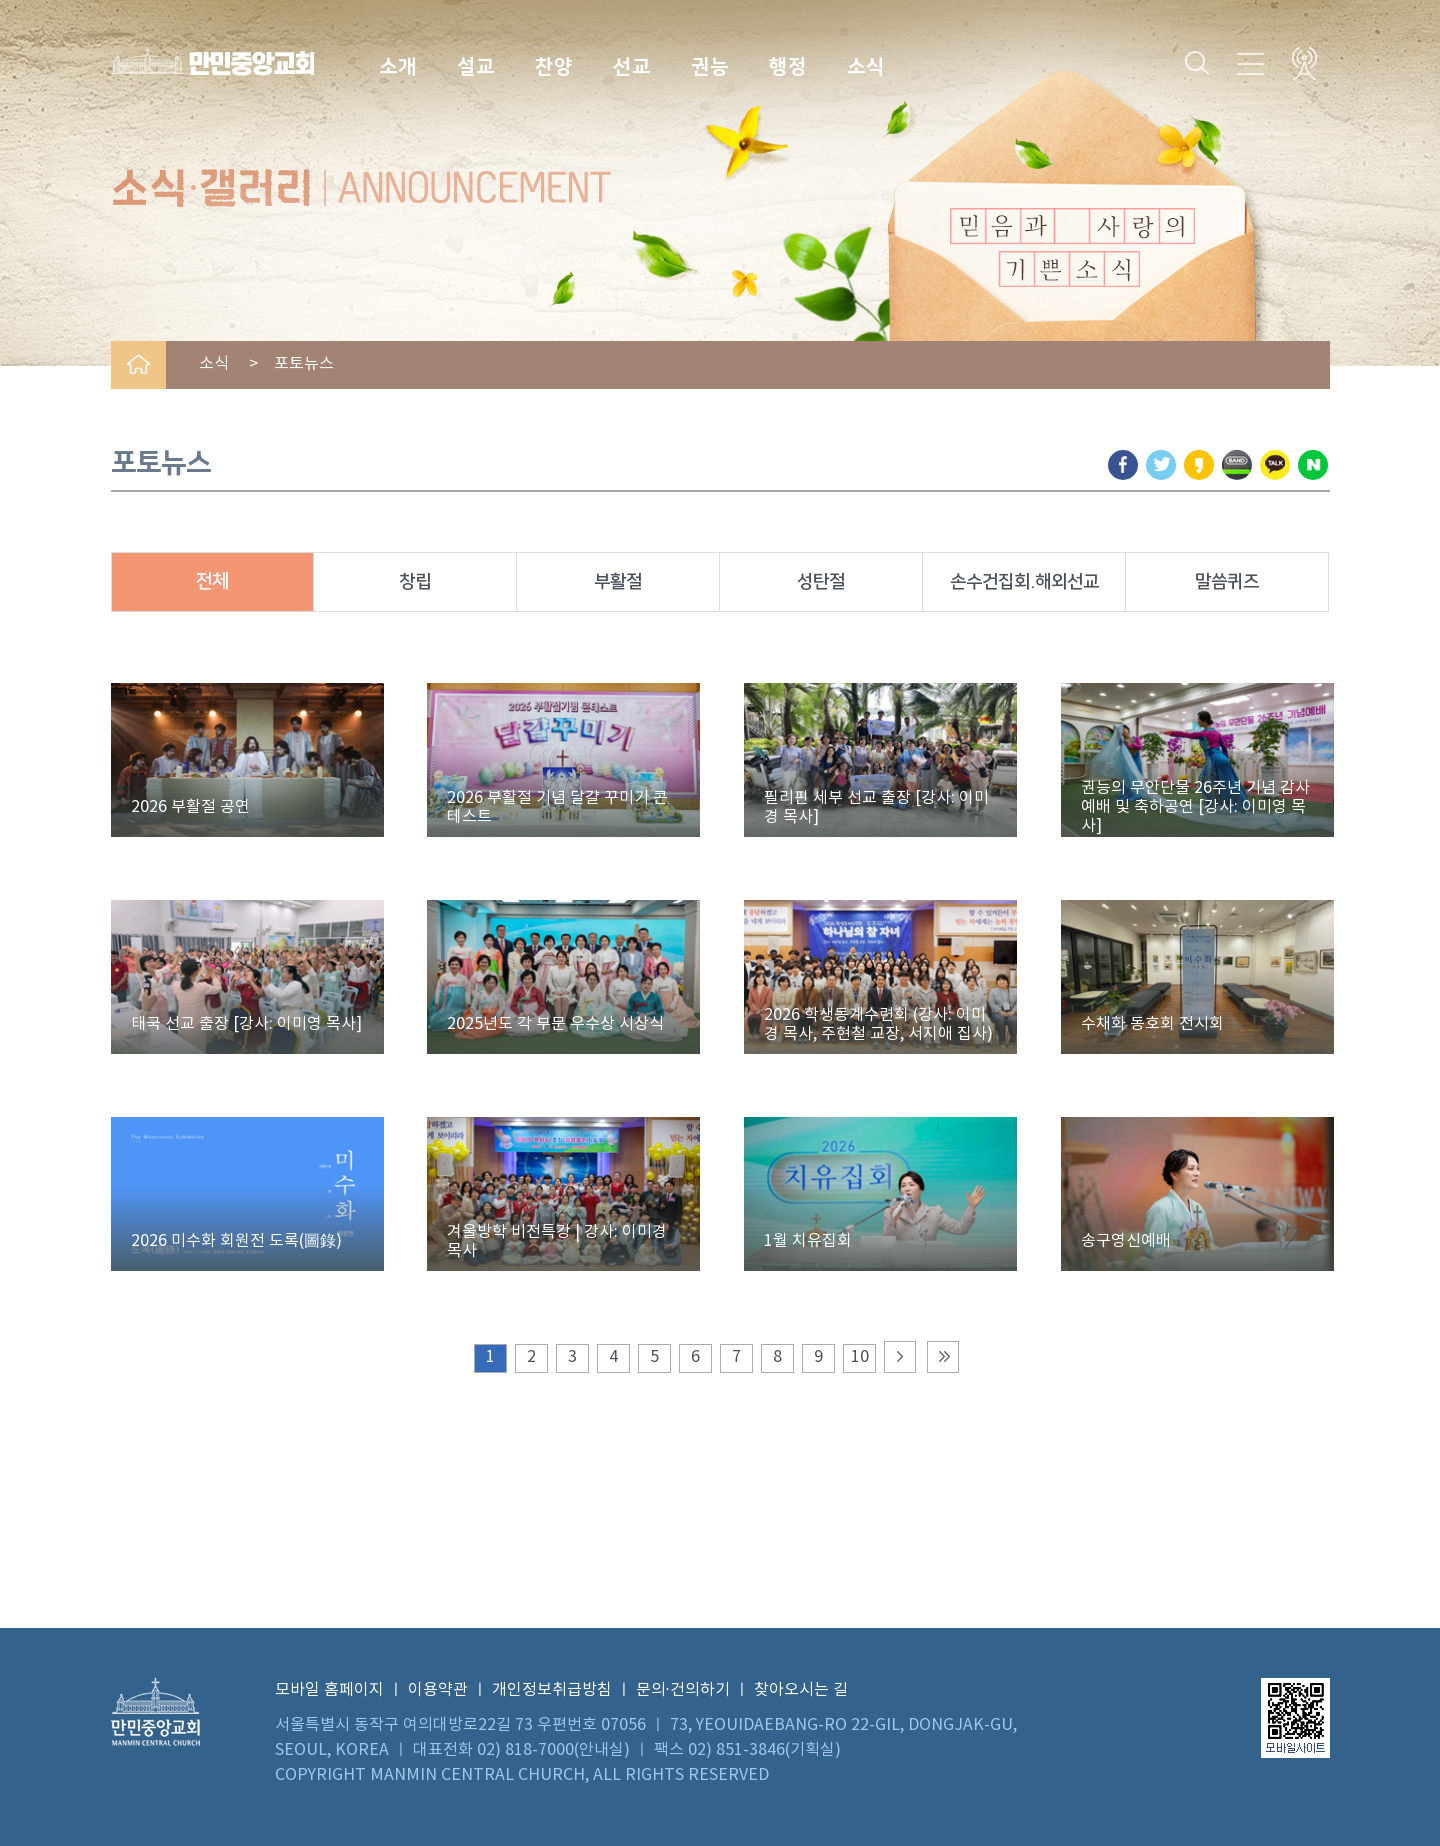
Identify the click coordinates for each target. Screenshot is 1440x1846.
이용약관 (438, 1690)
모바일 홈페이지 (329, 1690)
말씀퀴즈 (1227, 582)
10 (860, 1357)
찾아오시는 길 (801, 1690)
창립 (415, 582)
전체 (212, 581)
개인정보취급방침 (552, 1690)
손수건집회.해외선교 (1024, 582)
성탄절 (821, 582)
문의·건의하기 (683, 1690)
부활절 (618, 582)
